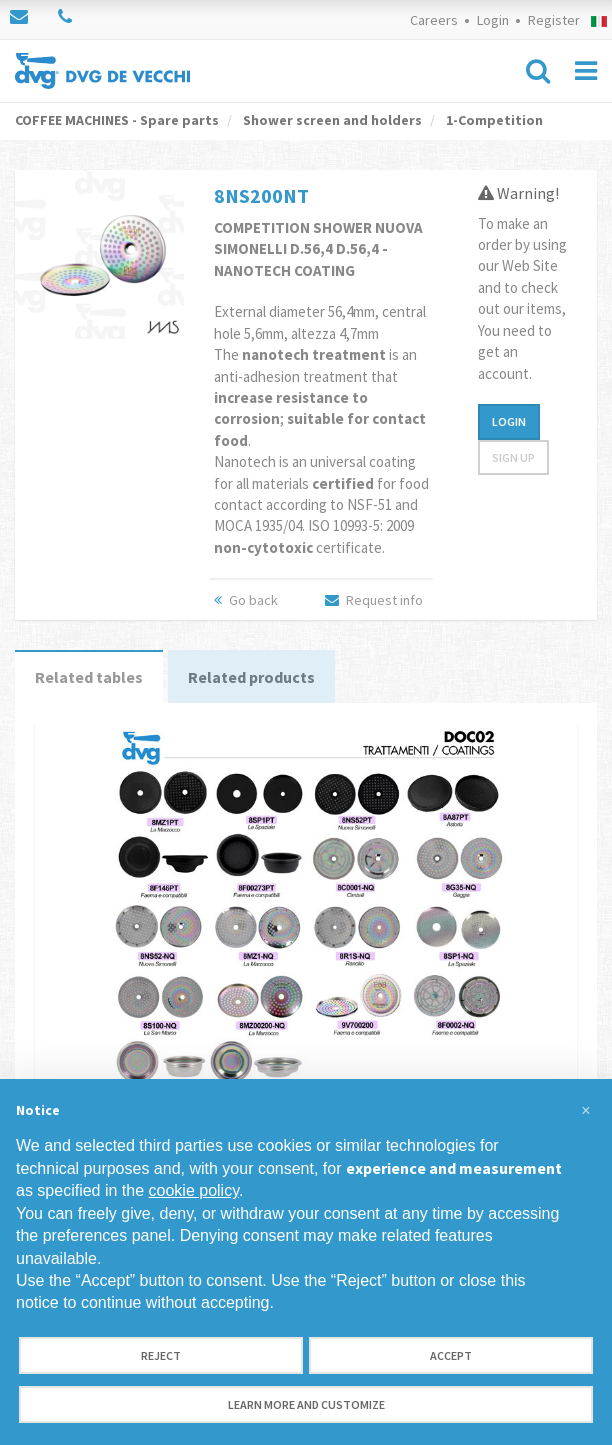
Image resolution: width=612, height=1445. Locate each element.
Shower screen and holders (331, 120)
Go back (246, 600)
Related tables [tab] (89, 677)
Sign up (513, 457)
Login (493, 20)
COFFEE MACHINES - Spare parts (117, 120)
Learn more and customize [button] (306, 1404)
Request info (374, 600)
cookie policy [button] (194, 1190)
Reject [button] (161, 1355)
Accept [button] (451, 1355)
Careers (434, 20)
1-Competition (493, 120)
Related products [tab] (251, 677)
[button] (586, 1111)
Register (554, 20)
